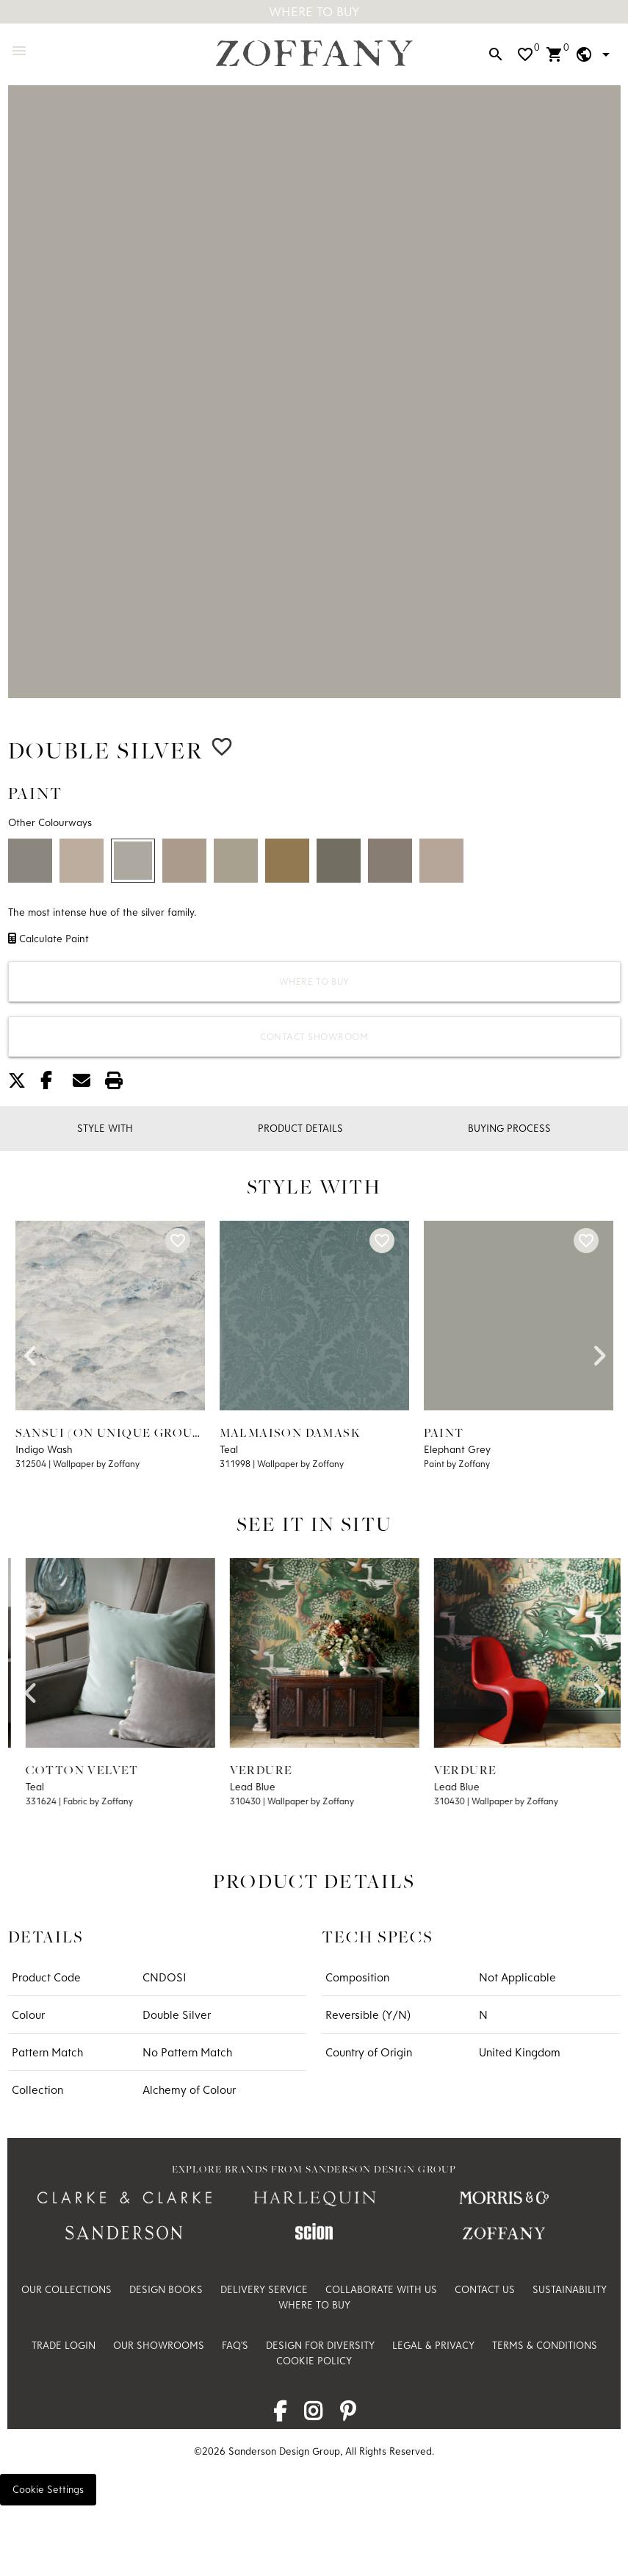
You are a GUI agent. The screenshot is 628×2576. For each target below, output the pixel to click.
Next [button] (598, 1350)
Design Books (166, 2289)
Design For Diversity (320, 2345)
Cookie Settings (48, 2489)
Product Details (300, 1128)
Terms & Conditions (544, 2345)
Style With (105, 1128)
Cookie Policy (314, 2360)
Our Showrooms (158, 2345)
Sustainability (570, 2289)
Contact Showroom (314, 1036)
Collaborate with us (381, 2289)
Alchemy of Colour (189, 2089)
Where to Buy (314, 981)
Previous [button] (30, 1350)
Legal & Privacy (433, 2345)
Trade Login (63, 2345)
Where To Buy (314, 11)
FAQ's (235, 2345)
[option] (314, 391)
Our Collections (66, 2289)
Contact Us (485, 2289)
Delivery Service (264, 2289)
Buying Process (509, 1128)
